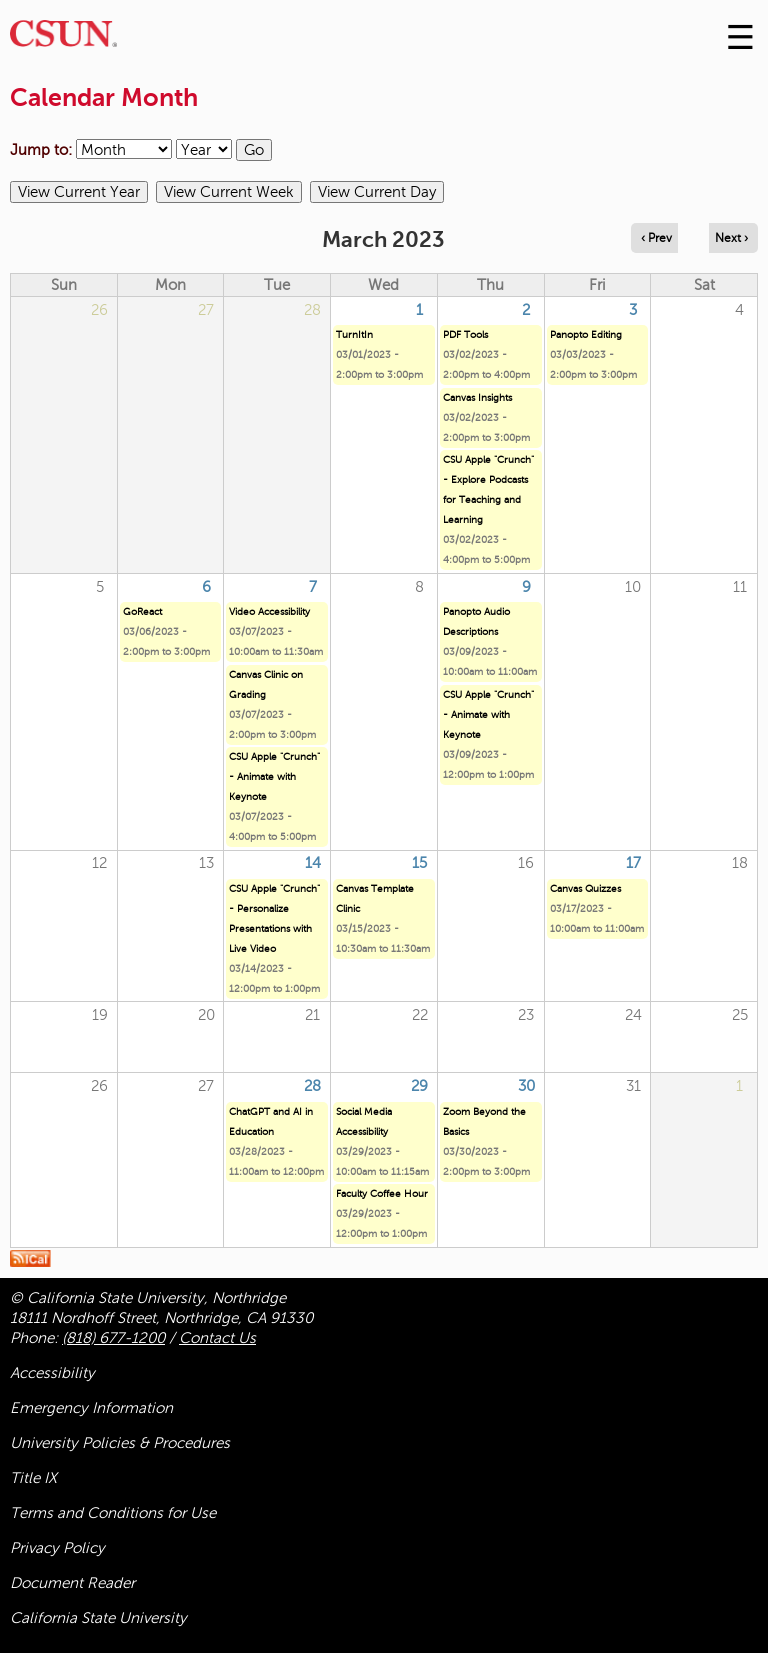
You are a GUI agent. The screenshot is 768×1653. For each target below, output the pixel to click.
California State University (98, 1618)
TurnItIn (354, 334)
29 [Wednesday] (419, 1086)
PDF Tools (465, 334)
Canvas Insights (477, 397)
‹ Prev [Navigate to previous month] (656, 238)
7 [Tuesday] (313, 587)
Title (33, 1478)
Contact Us (217, 1338)
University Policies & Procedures (120, 1443)
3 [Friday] (633, 310)
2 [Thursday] (526, 310)
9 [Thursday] (526, 587)
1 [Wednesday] (419, 310)
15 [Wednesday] (419, 863)
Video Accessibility (269, 611)
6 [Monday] (206, 587)
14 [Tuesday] (313, 863)
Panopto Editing (586, 334)
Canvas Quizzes (585, 888)
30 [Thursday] (526, 1086)
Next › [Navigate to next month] (731, 238)
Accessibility (52, 1373)
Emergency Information (91, 1408)
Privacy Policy (57, 1548)
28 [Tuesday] (312, 1086)
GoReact (142, 611)
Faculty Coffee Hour (382, 1193)
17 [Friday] (633, 863)
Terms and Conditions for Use (113, 1513)
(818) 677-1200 (113, 1338)
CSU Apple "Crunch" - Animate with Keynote (274, 776)
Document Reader (72, 1583)
